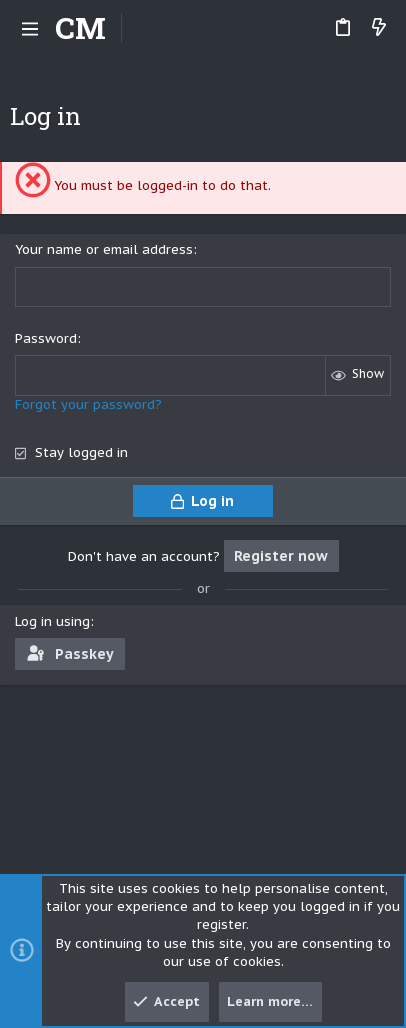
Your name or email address (104, 249)
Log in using (52, 621)
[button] (30, 28)
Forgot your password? (88, 404)
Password (46, 338)
